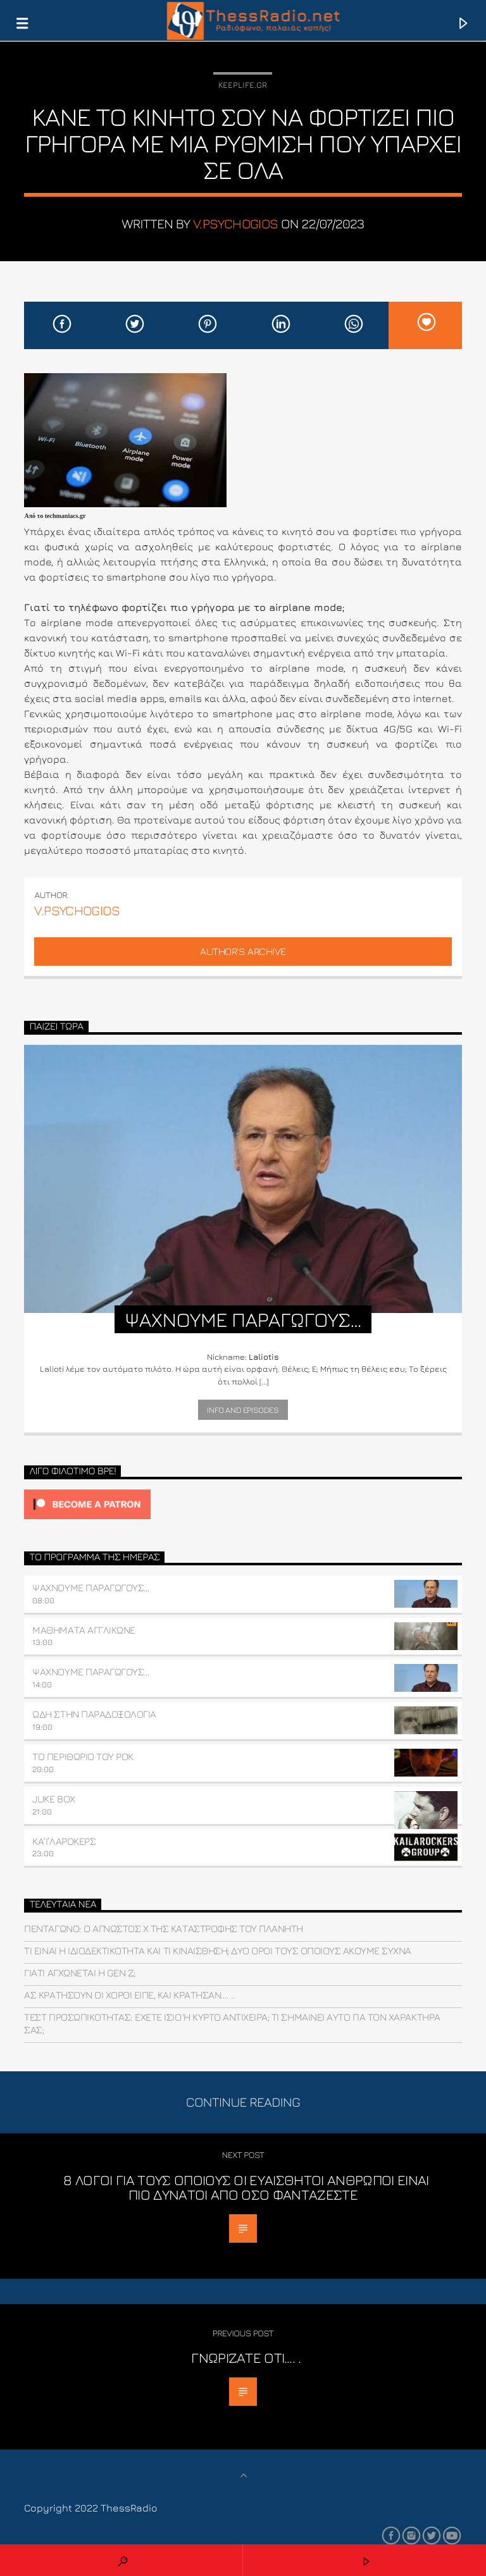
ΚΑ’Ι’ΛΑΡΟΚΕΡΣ (64, 1841)
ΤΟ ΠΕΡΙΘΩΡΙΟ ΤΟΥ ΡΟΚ (82, 1756)
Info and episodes (242, 1410)
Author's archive (242, 951)
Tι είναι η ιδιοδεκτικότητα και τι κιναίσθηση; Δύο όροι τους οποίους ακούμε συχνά (217, 1950)
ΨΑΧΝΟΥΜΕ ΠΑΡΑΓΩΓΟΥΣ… (90, 1587)
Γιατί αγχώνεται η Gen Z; (79, 1972)
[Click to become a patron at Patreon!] (242, 1504)
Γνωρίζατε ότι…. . (246, 2357)
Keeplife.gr (242, 85)
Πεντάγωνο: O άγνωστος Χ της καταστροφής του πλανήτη (163, 1928)
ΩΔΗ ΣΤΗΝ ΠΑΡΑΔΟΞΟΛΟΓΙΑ (94, 1714)
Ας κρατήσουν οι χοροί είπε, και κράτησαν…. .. (129, 1994)
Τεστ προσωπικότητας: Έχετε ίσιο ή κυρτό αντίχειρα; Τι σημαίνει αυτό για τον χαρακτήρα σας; (232, 2023)
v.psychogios (235, 223)
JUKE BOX (53, 1798)
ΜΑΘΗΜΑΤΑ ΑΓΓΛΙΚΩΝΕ (83, 1630)
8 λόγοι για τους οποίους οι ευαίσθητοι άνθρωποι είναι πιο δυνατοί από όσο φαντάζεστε (245, 2187)
